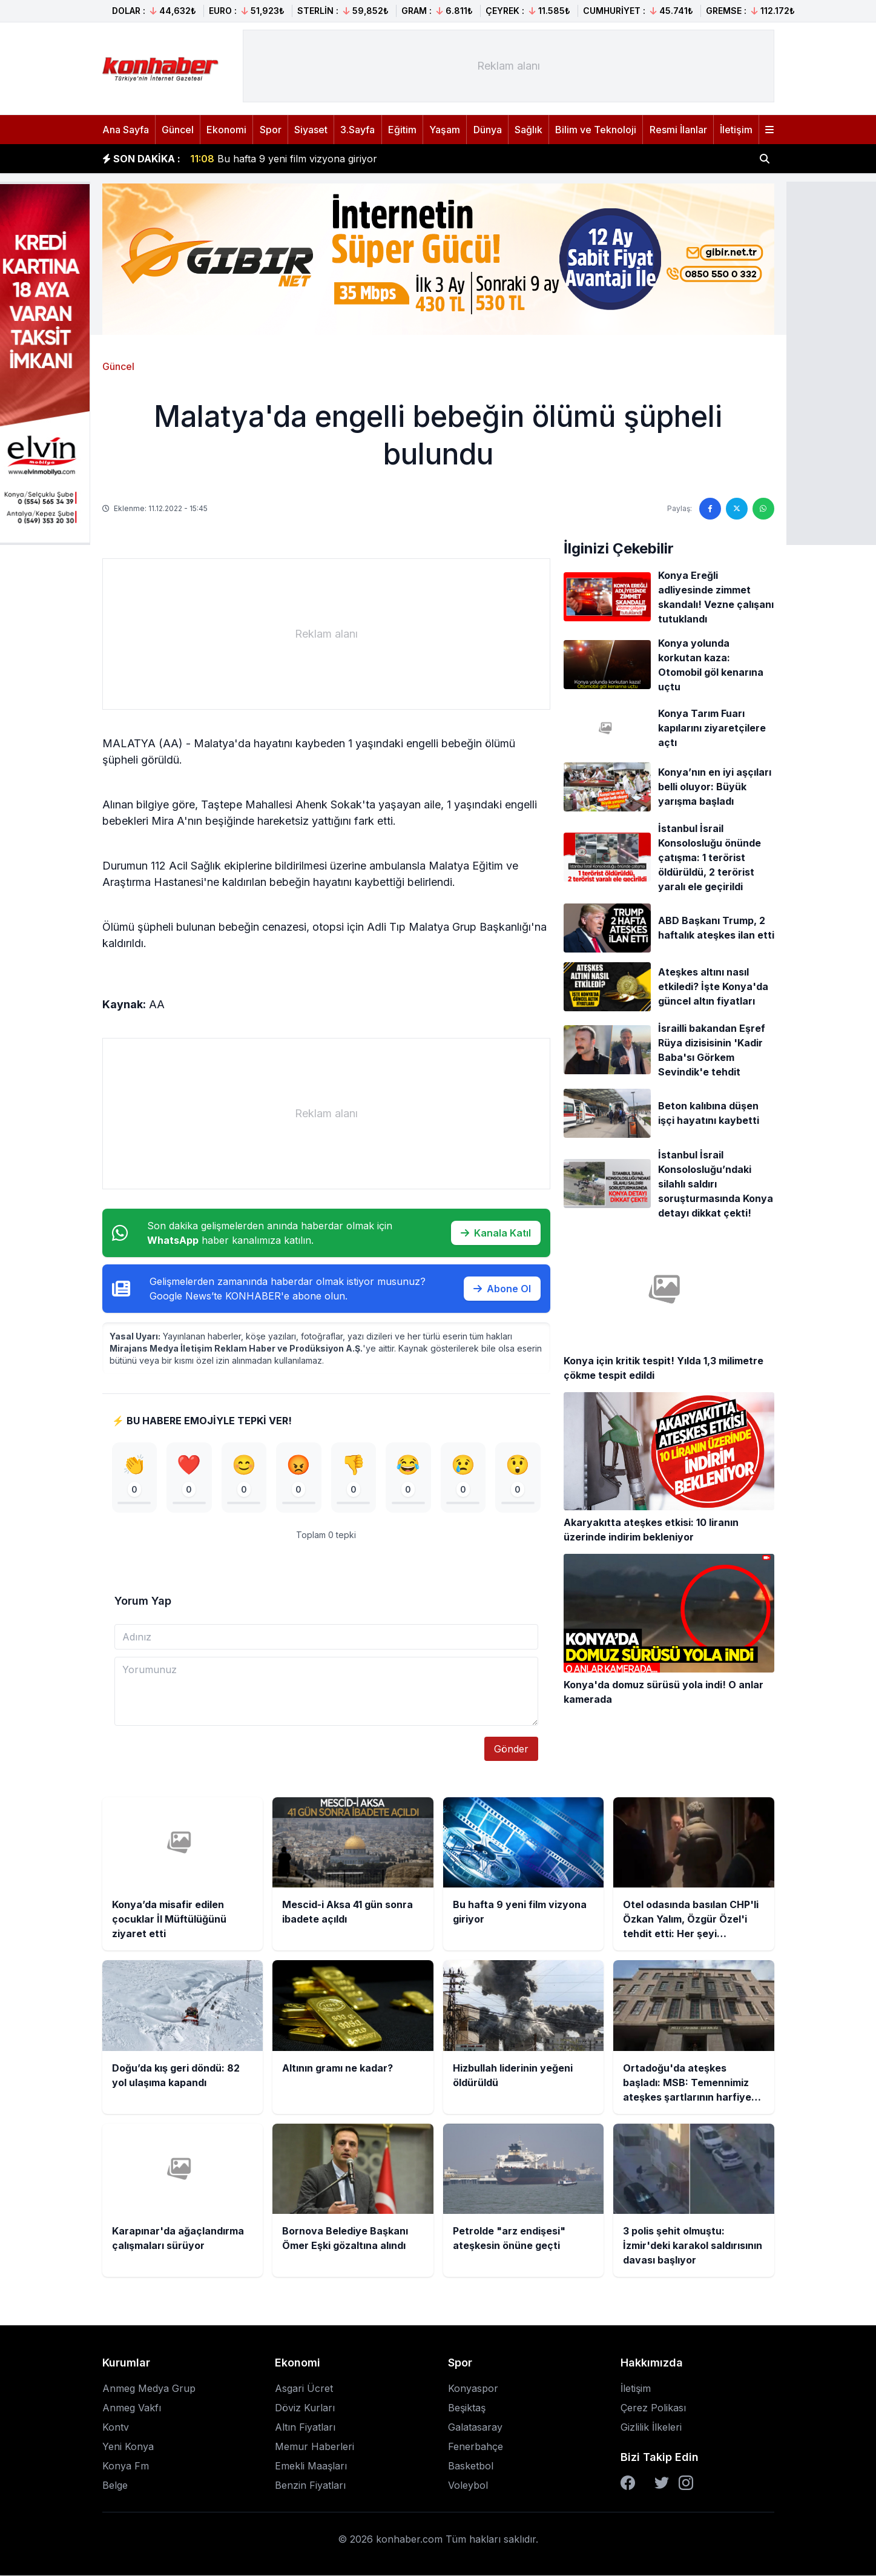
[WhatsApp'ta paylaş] (763, 509)
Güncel (178, 130)
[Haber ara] (764, 159)
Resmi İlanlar (678, 130)
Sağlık (528, 130)
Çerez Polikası (653, 2408)
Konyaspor (473, 2389)
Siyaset (311, 130)
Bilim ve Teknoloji (595, 130)
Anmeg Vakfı (131, 2408)
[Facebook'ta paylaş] (710, 509)
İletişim (736, 130)
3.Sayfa (357, 130)
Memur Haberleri (314, 2447)
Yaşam (444, 130)
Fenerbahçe (475, 2447)
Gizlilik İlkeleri (651, 2428)
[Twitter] (661, 2483)
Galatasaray (475, 2428)
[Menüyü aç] (769, 129)
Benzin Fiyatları (310, 2486)
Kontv (115, 2428)
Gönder (511, 1749)
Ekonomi (226, 130)
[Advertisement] (508, 66)
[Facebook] (628, 2483)
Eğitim (402, 130)
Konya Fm (125, 2466)
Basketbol (470, 2466)
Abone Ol (502, 1289)
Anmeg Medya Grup (149, 2389)
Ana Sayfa (125, 130)
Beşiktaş (467, 2408)
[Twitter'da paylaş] (737, 509)
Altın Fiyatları (305, 2428)
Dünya (487, 130)
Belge (115, 2486)
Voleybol (468, 2486)
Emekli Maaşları (311, 2466)
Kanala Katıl (496, 1233)
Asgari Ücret (304, 2389)
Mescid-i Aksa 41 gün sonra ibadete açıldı (297, 157)
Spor (271, 130)
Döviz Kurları (305, 2408)
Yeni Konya (128, 2447)
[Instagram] (686, 2483)
